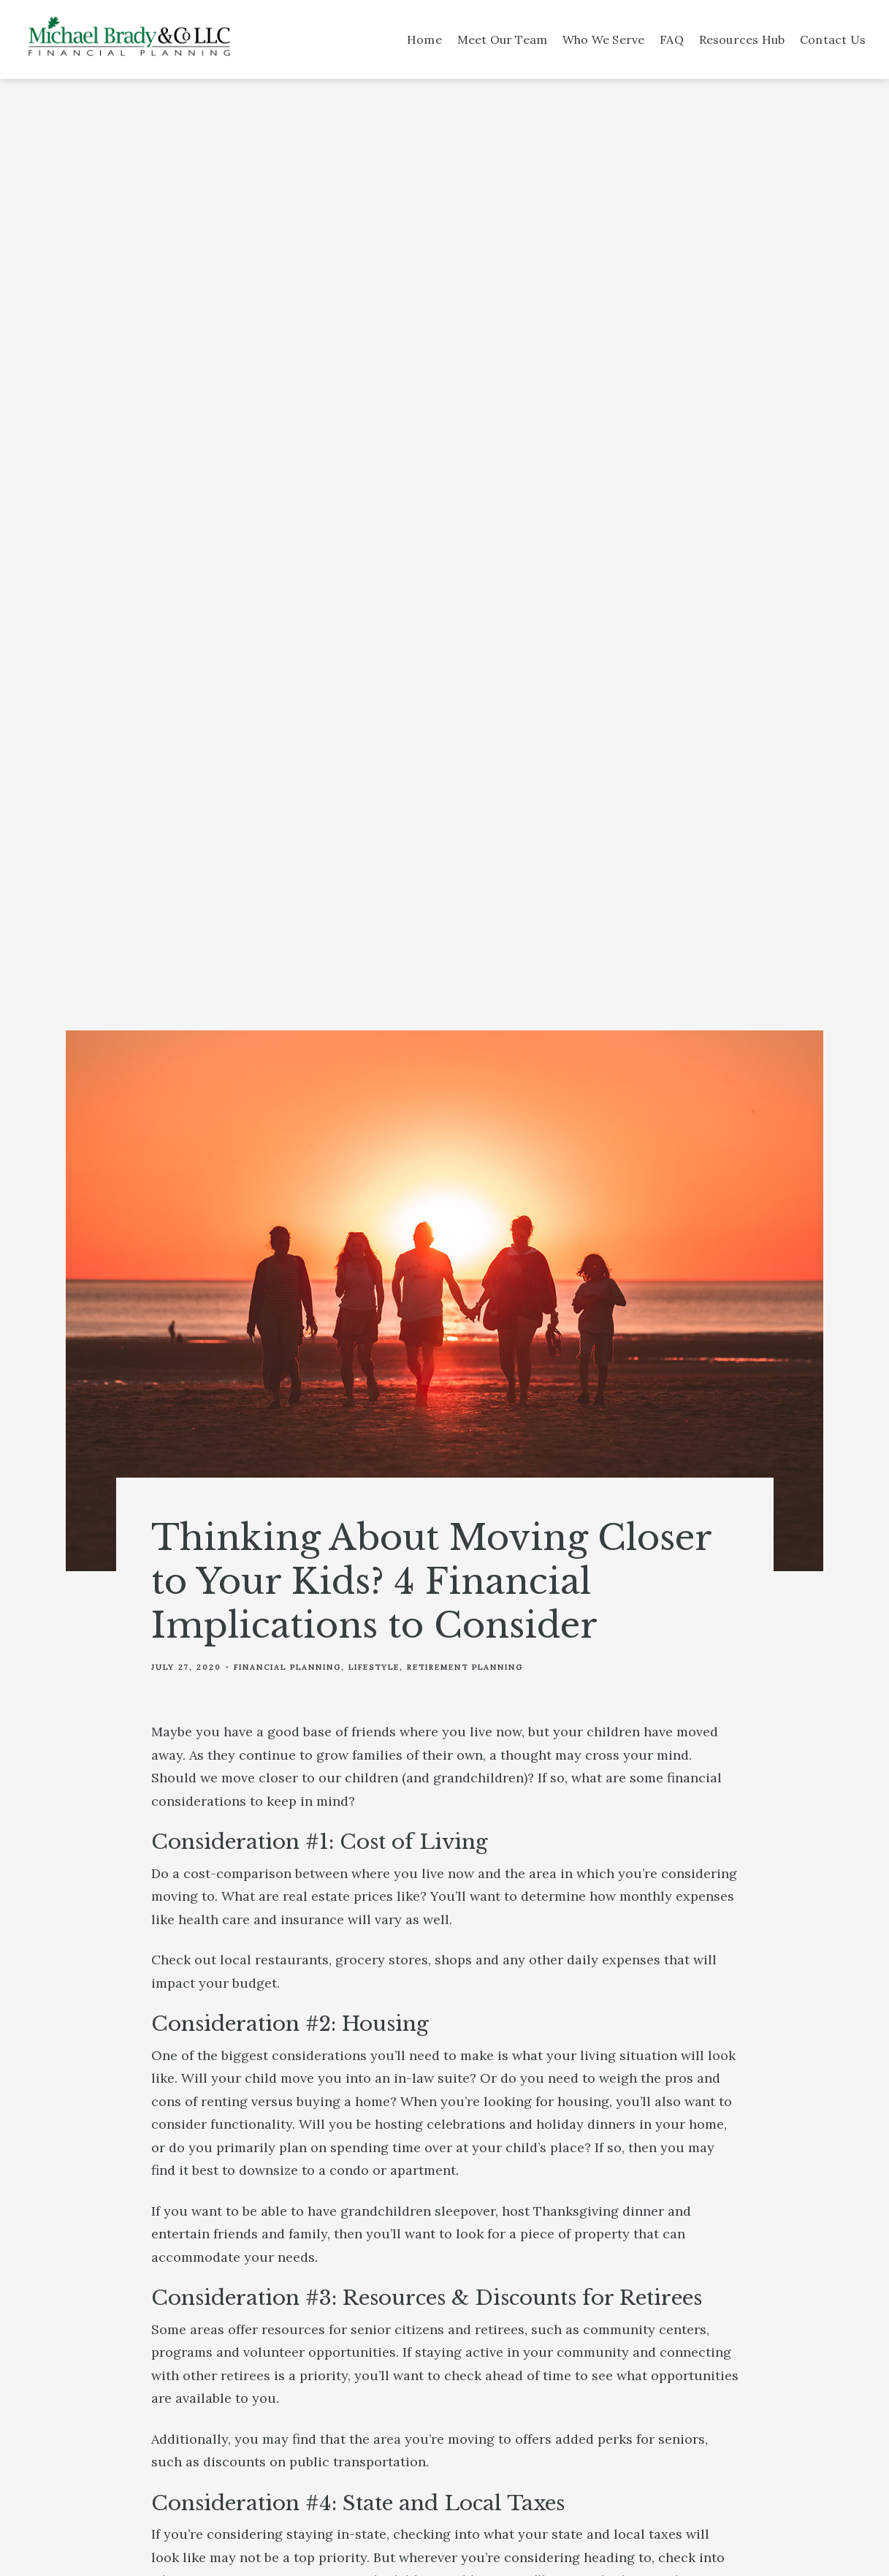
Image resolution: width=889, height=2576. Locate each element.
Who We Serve (603, 39)
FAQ (672, 39)
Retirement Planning (465, 1667)
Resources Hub (742, 39)
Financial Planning (287, 1667)
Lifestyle (374, 1667)
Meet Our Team (502, 39)
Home (424, 39)
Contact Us (833, 39)
